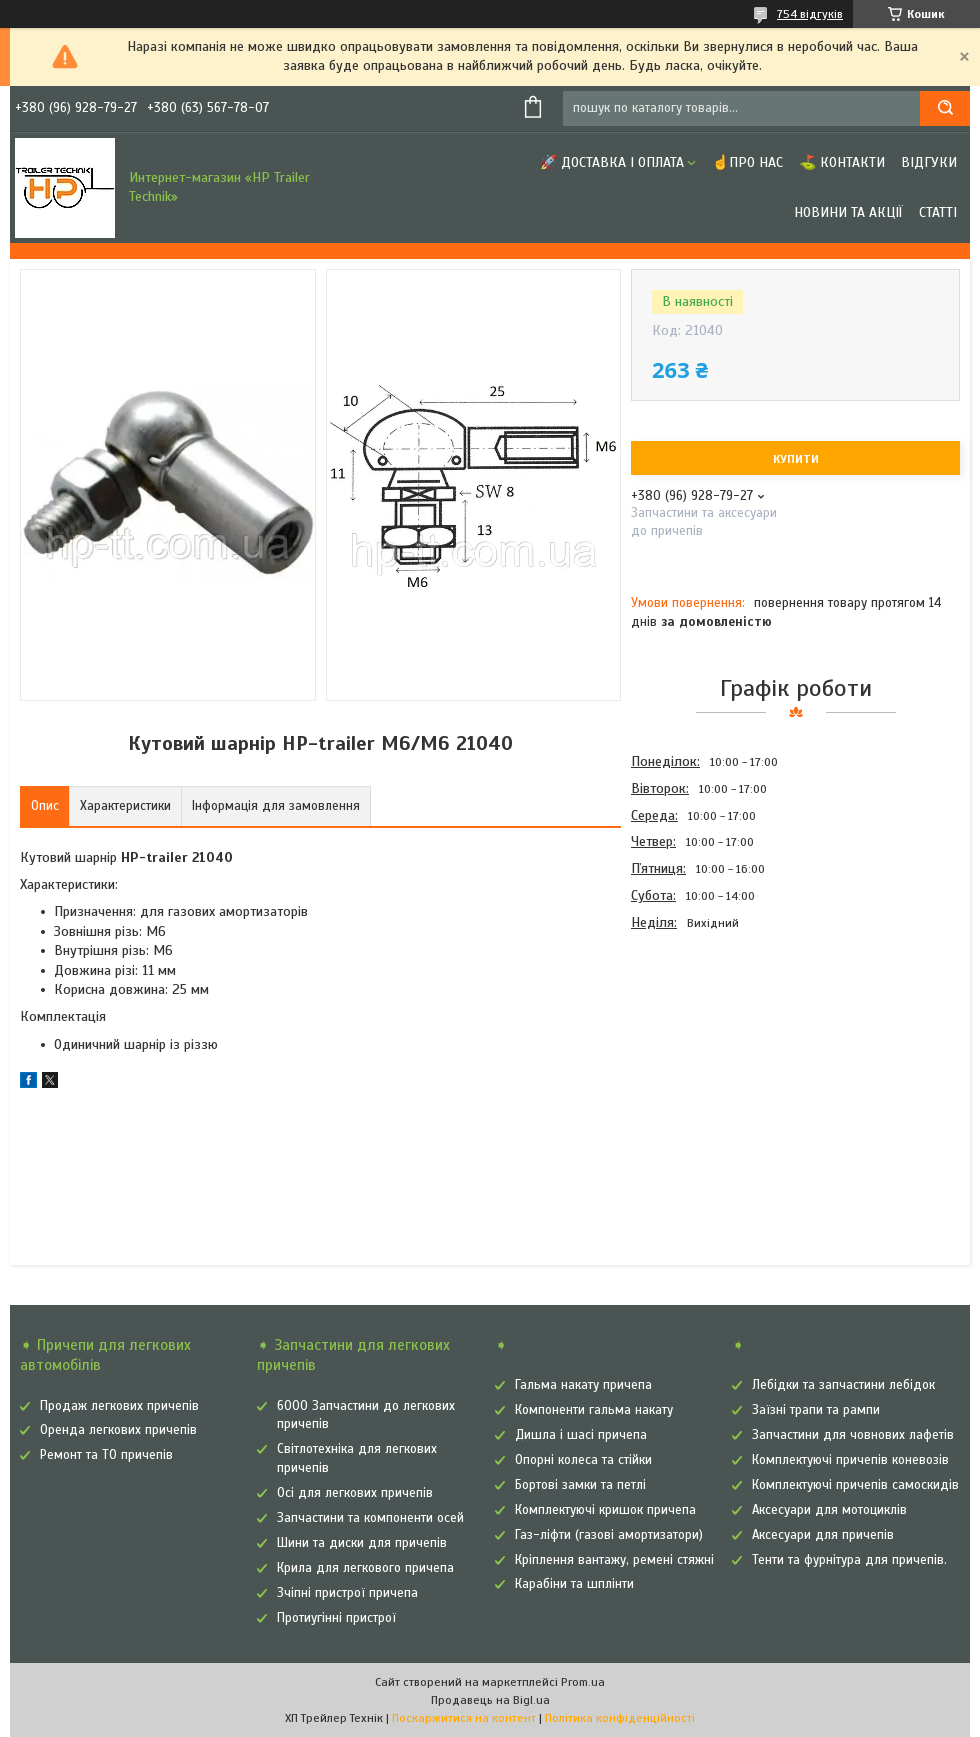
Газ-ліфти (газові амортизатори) (609, 1535)
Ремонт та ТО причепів (106, 1455)
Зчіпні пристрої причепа (347, 1593)
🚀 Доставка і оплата (612, 162)
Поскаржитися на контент (464, 1718)
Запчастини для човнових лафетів (853, 1435)
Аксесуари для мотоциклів (829, 1510)
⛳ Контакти (842, 162)
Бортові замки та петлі (580, 1485)
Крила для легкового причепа (365, 1568)
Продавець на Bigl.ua (490, 1700)
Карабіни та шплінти (574, 1584)
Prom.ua (583, 1682)
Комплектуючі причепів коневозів (850, 1460)
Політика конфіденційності (620, 1718)
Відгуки (929, 162)
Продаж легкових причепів (119, 1406)
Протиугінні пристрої (336, 1618)
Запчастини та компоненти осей (370, 1518)
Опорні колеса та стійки (583, 1460)
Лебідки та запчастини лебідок (843, 1385)
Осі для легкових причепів (355, 1493)
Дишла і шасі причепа (581, 1435)
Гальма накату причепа (583, 1385)
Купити (796, 459)
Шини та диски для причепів (362, 1543)
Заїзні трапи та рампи (816, 1410)
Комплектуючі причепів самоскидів (855, 1485)
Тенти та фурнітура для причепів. (849, 1560)
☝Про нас (747, 162)
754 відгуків (810, 14)
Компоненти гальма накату (594, 1410)
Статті (938, 212)
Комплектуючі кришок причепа (605, 1510)
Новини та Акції (848, 212)
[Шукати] (945, 108)
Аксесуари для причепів (823, 1535)
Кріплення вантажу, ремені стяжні (614, 1560)
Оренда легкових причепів (118, 1430)
